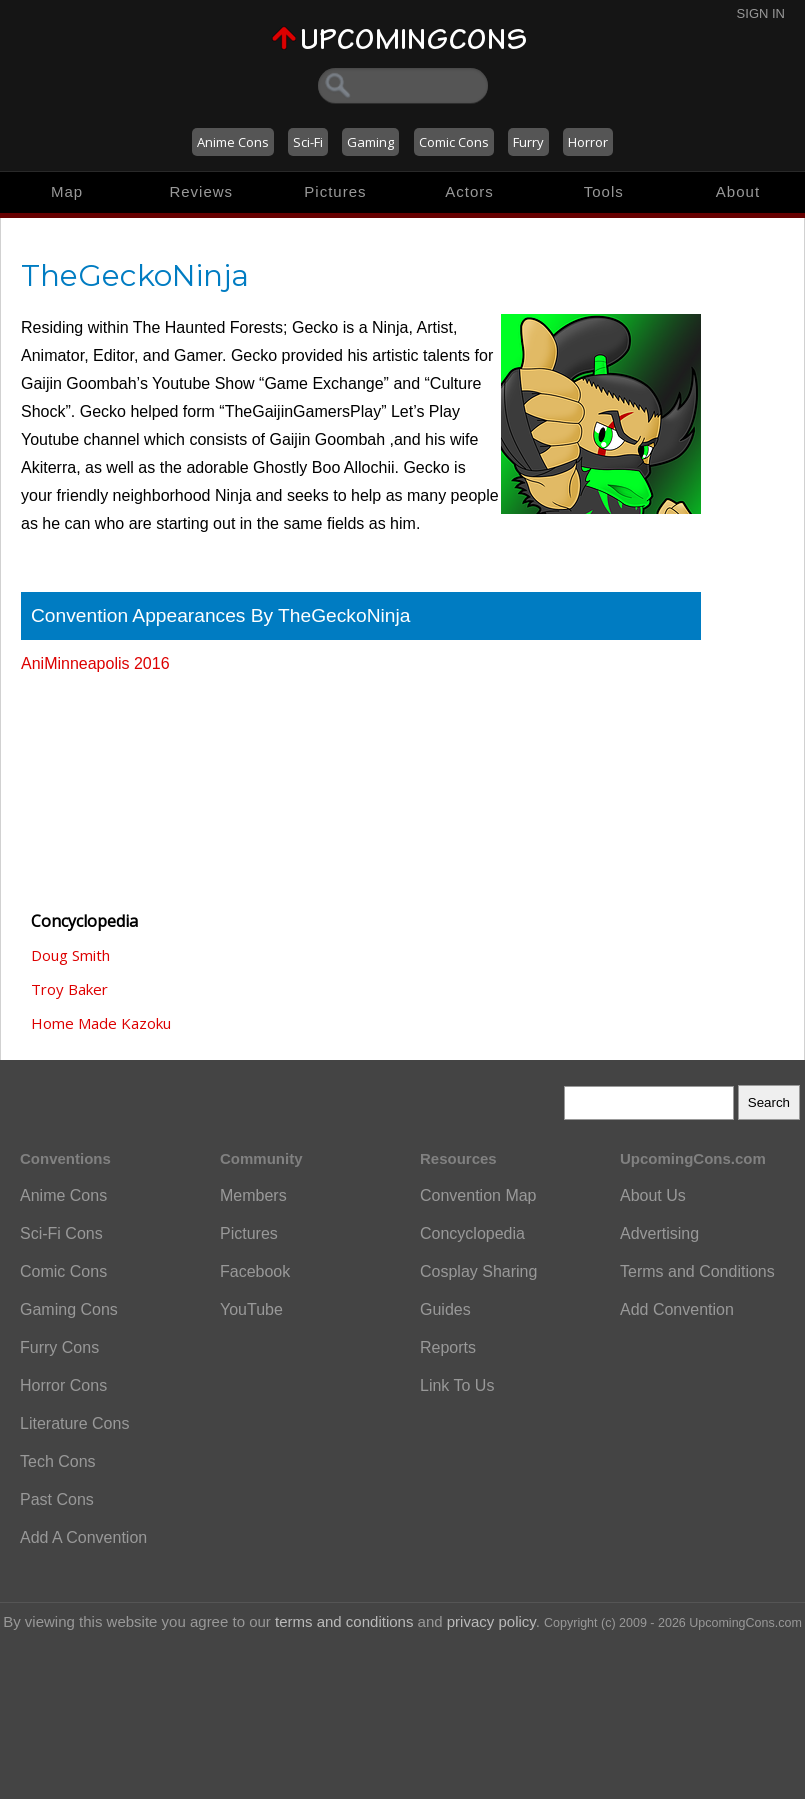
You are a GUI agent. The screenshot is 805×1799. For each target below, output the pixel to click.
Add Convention (677, 1309)
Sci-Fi (308, 142)
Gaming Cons (69, 1309)
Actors (469, 191)
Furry (528, 142)
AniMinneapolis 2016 (95, 663)
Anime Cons (233, 142)
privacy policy (491, 1621)
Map (67, 191)
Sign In (761, 13)
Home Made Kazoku (101, 1023)
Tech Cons (58, 1461)
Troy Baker (69, 989)
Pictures (335, 191)
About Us (653, 1195)
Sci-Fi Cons (61, 1233)
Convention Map (478, 1195)
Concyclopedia (472, 1233)
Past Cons (57, 1499)
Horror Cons (63, 1385)
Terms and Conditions (697, 1271)
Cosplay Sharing (478, 1271)
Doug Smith (70, 955)
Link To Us (457, 1385)
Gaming (370, 142)
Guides (445, 1309)
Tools (604, 191)
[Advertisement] (121, 783)
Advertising (659, 1233)
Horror (588, 142)
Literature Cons (74, 1423)
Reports (448, 1347)
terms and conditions (344, 1621)
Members (253, 1195)
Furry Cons (59, 1347)
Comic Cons (454, 142)
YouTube (251, 1309)
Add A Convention (83, 1537)
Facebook (255, 1271)
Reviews (201, 191)
